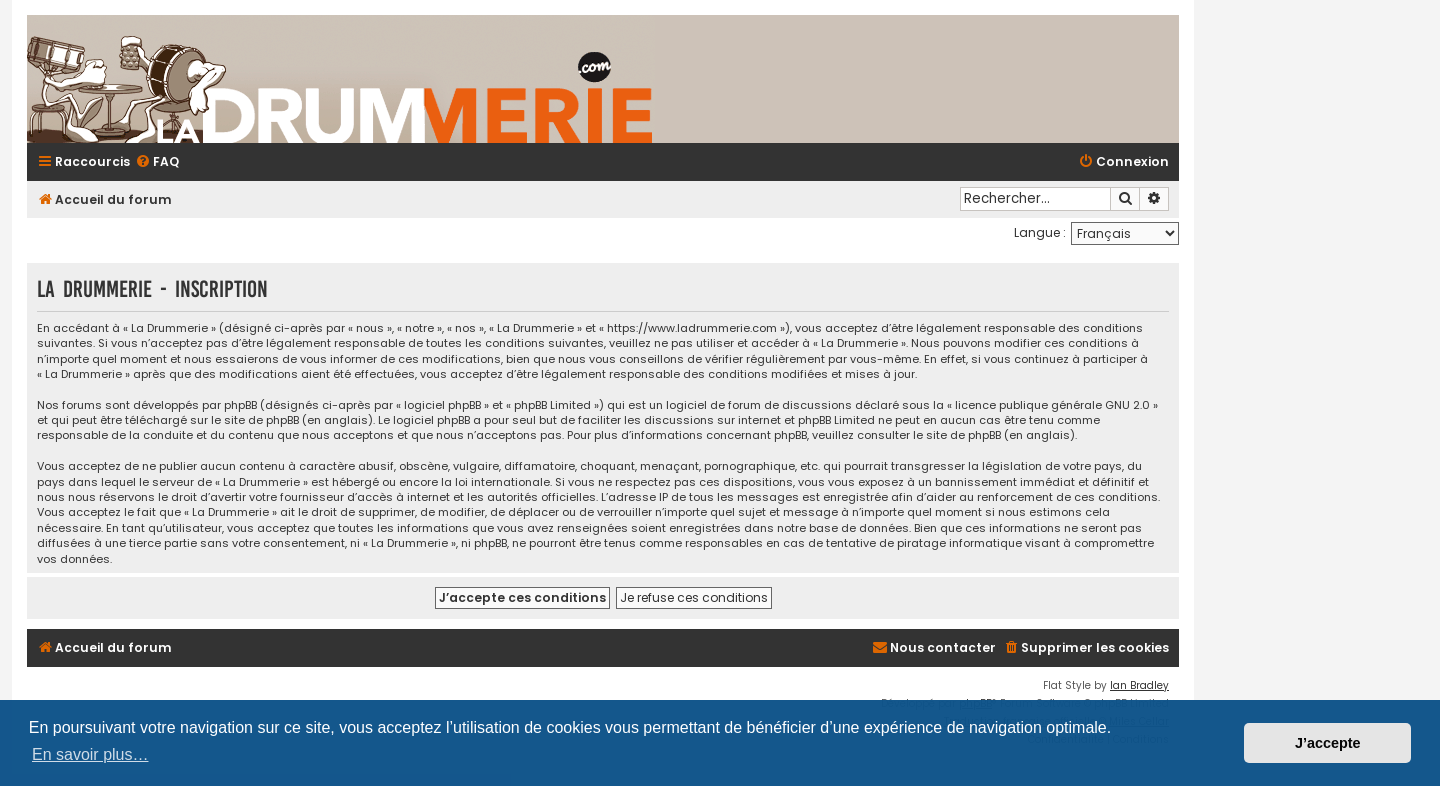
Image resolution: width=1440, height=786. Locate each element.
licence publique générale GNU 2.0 (1052, 405)
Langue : (1040, 232)
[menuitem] (157, 162)
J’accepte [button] (1328, 743)
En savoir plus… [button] (90, 754)
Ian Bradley (1139, 685)
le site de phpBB (255, 420)
